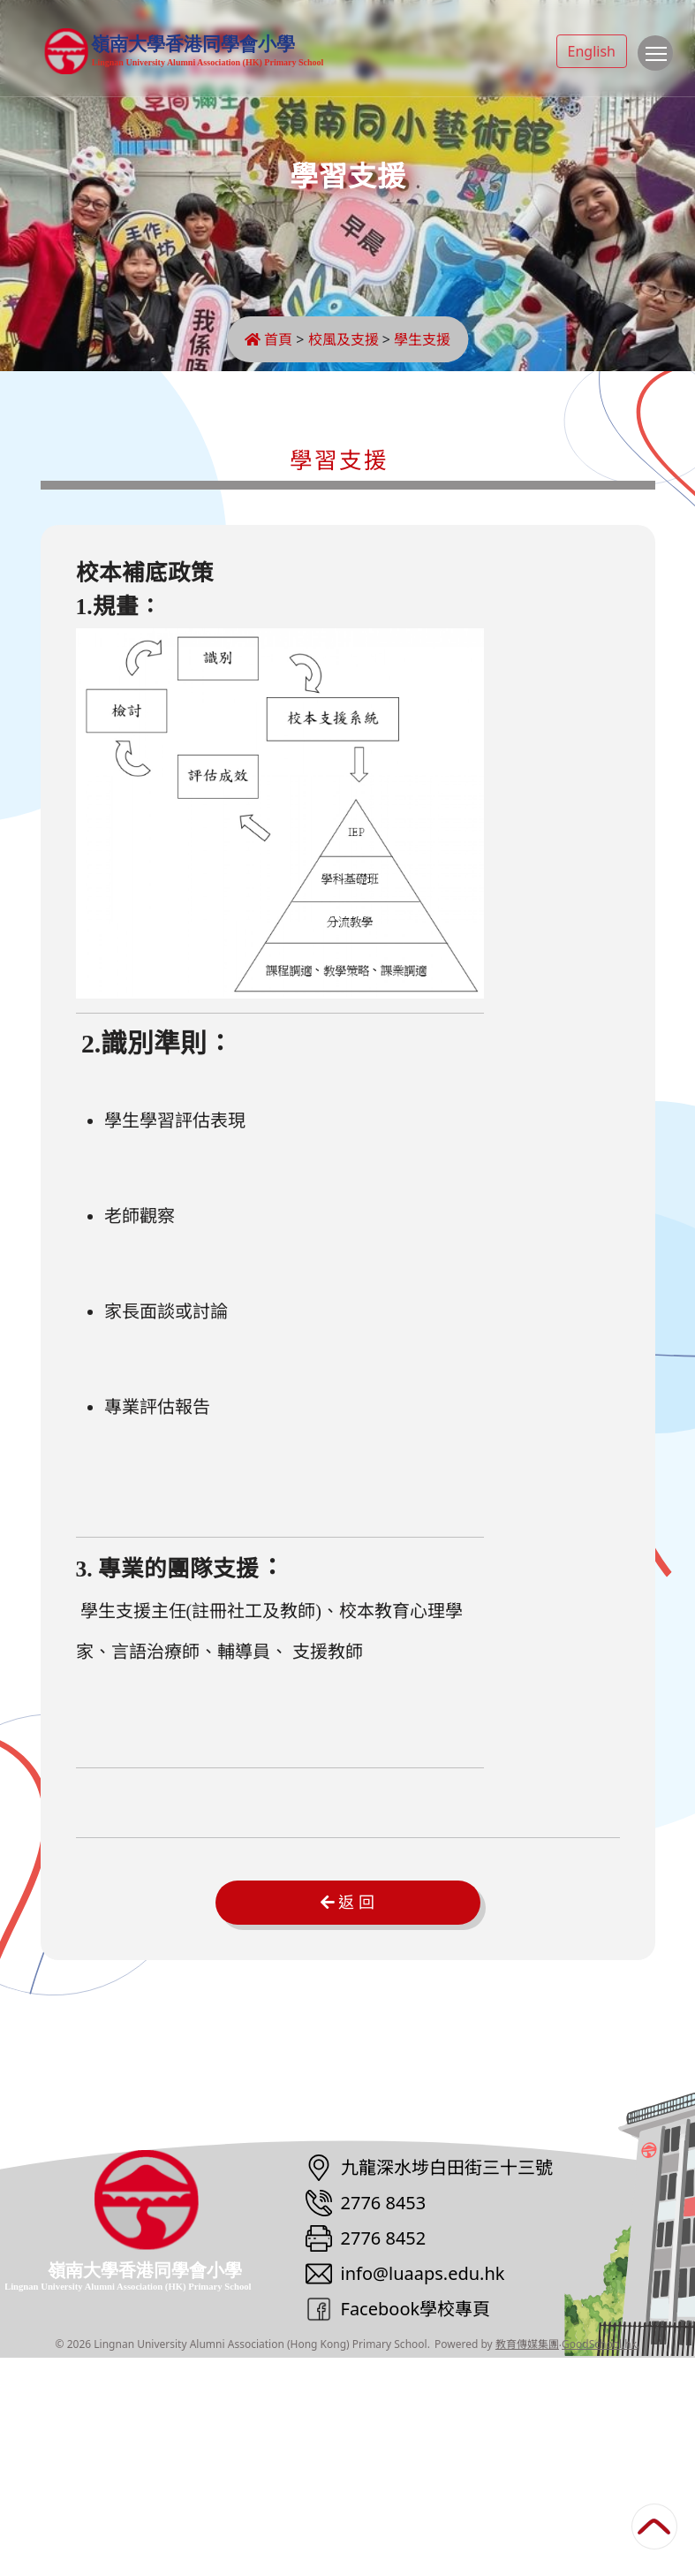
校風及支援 (343, 339)
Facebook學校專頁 (416, 2527)
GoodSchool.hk (599, 2562)
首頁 (268, 339)
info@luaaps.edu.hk (423, 2492)
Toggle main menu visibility (659, 62)
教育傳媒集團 (527, 2562)
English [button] (592, 51)
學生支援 (422, 339)
